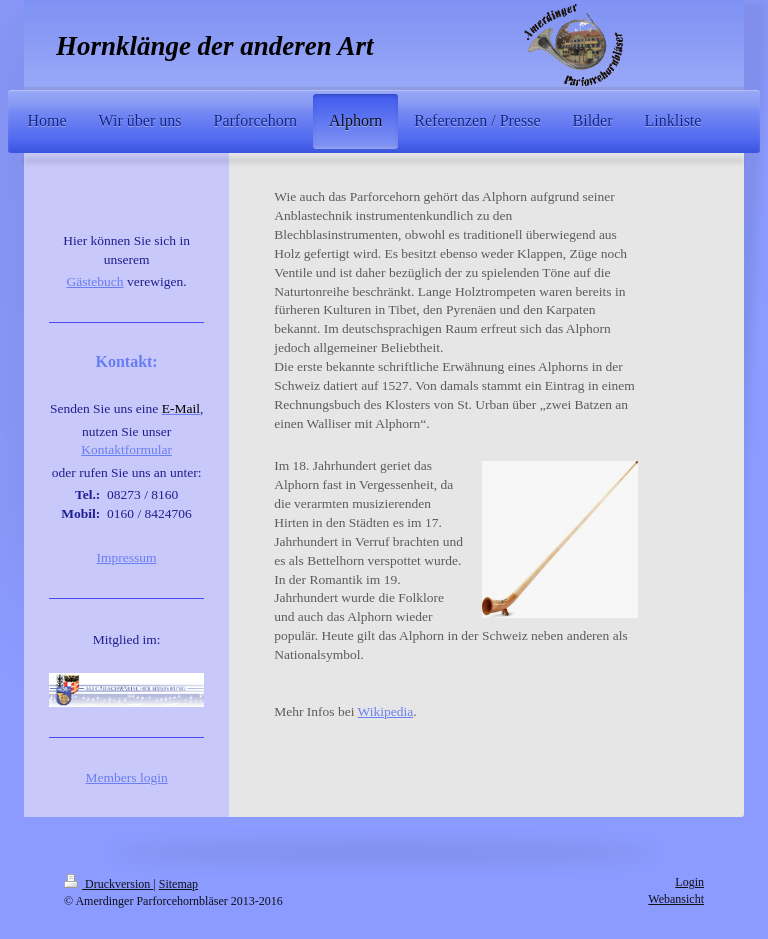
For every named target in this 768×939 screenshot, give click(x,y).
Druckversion (108, 884)
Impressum (127, 557)
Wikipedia (386, 711)
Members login (127, 777)
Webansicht (676, 899)
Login (689, 882)
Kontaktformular (126, 449)
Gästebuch (95, 281)
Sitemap (178, 884)
